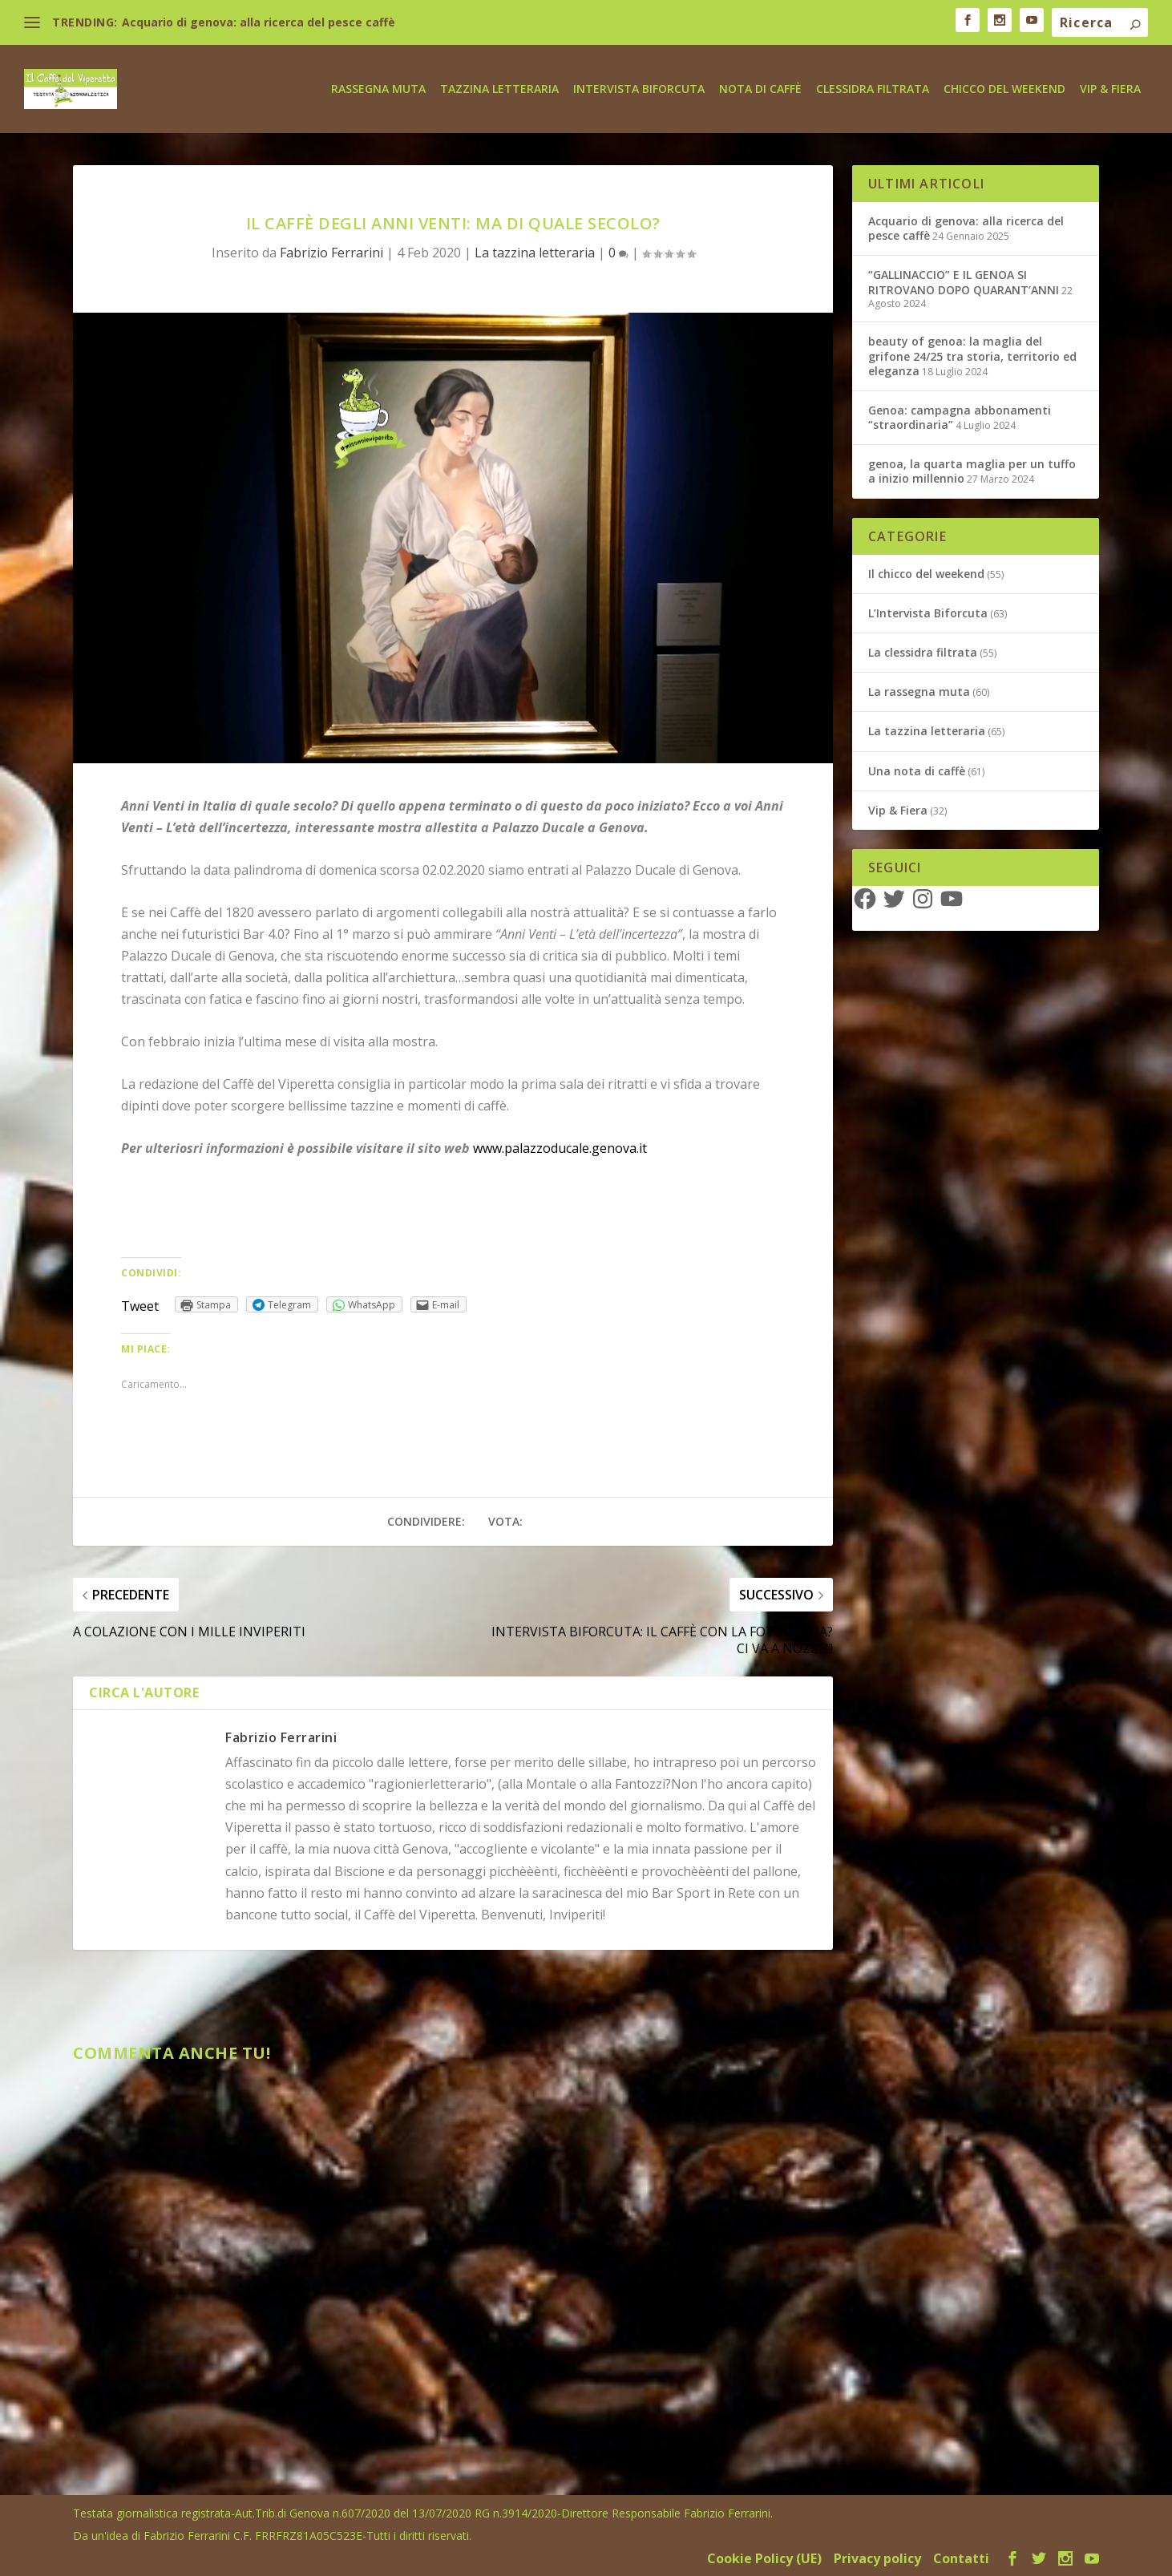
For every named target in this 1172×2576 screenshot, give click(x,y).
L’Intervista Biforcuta (928, 612)
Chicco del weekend (1004, 88)
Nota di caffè (760, 88)
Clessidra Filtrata (872, 88)
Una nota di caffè (916, 770)
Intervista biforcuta (639, 88)
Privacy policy (877, 2557)
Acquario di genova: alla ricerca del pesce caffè (258, 22)
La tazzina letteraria (535, 252)
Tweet (140, 1305)
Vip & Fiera (1110, 88)
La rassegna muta (919, 690)
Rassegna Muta (378, 88)
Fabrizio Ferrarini (331, 252)
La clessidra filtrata (922, 651)
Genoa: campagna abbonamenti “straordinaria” (959, 416)
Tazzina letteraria (499, 88)
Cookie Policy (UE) (764, 2557)
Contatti (961, 2557)
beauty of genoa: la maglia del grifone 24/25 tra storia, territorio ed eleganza (972, 355)
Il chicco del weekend (926, 572)
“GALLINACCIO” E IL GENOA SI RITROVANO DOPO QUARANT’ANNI (963, 281)
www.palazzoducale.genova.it (560, 1147)
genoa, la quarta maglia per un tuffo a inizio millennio (972, 470)
